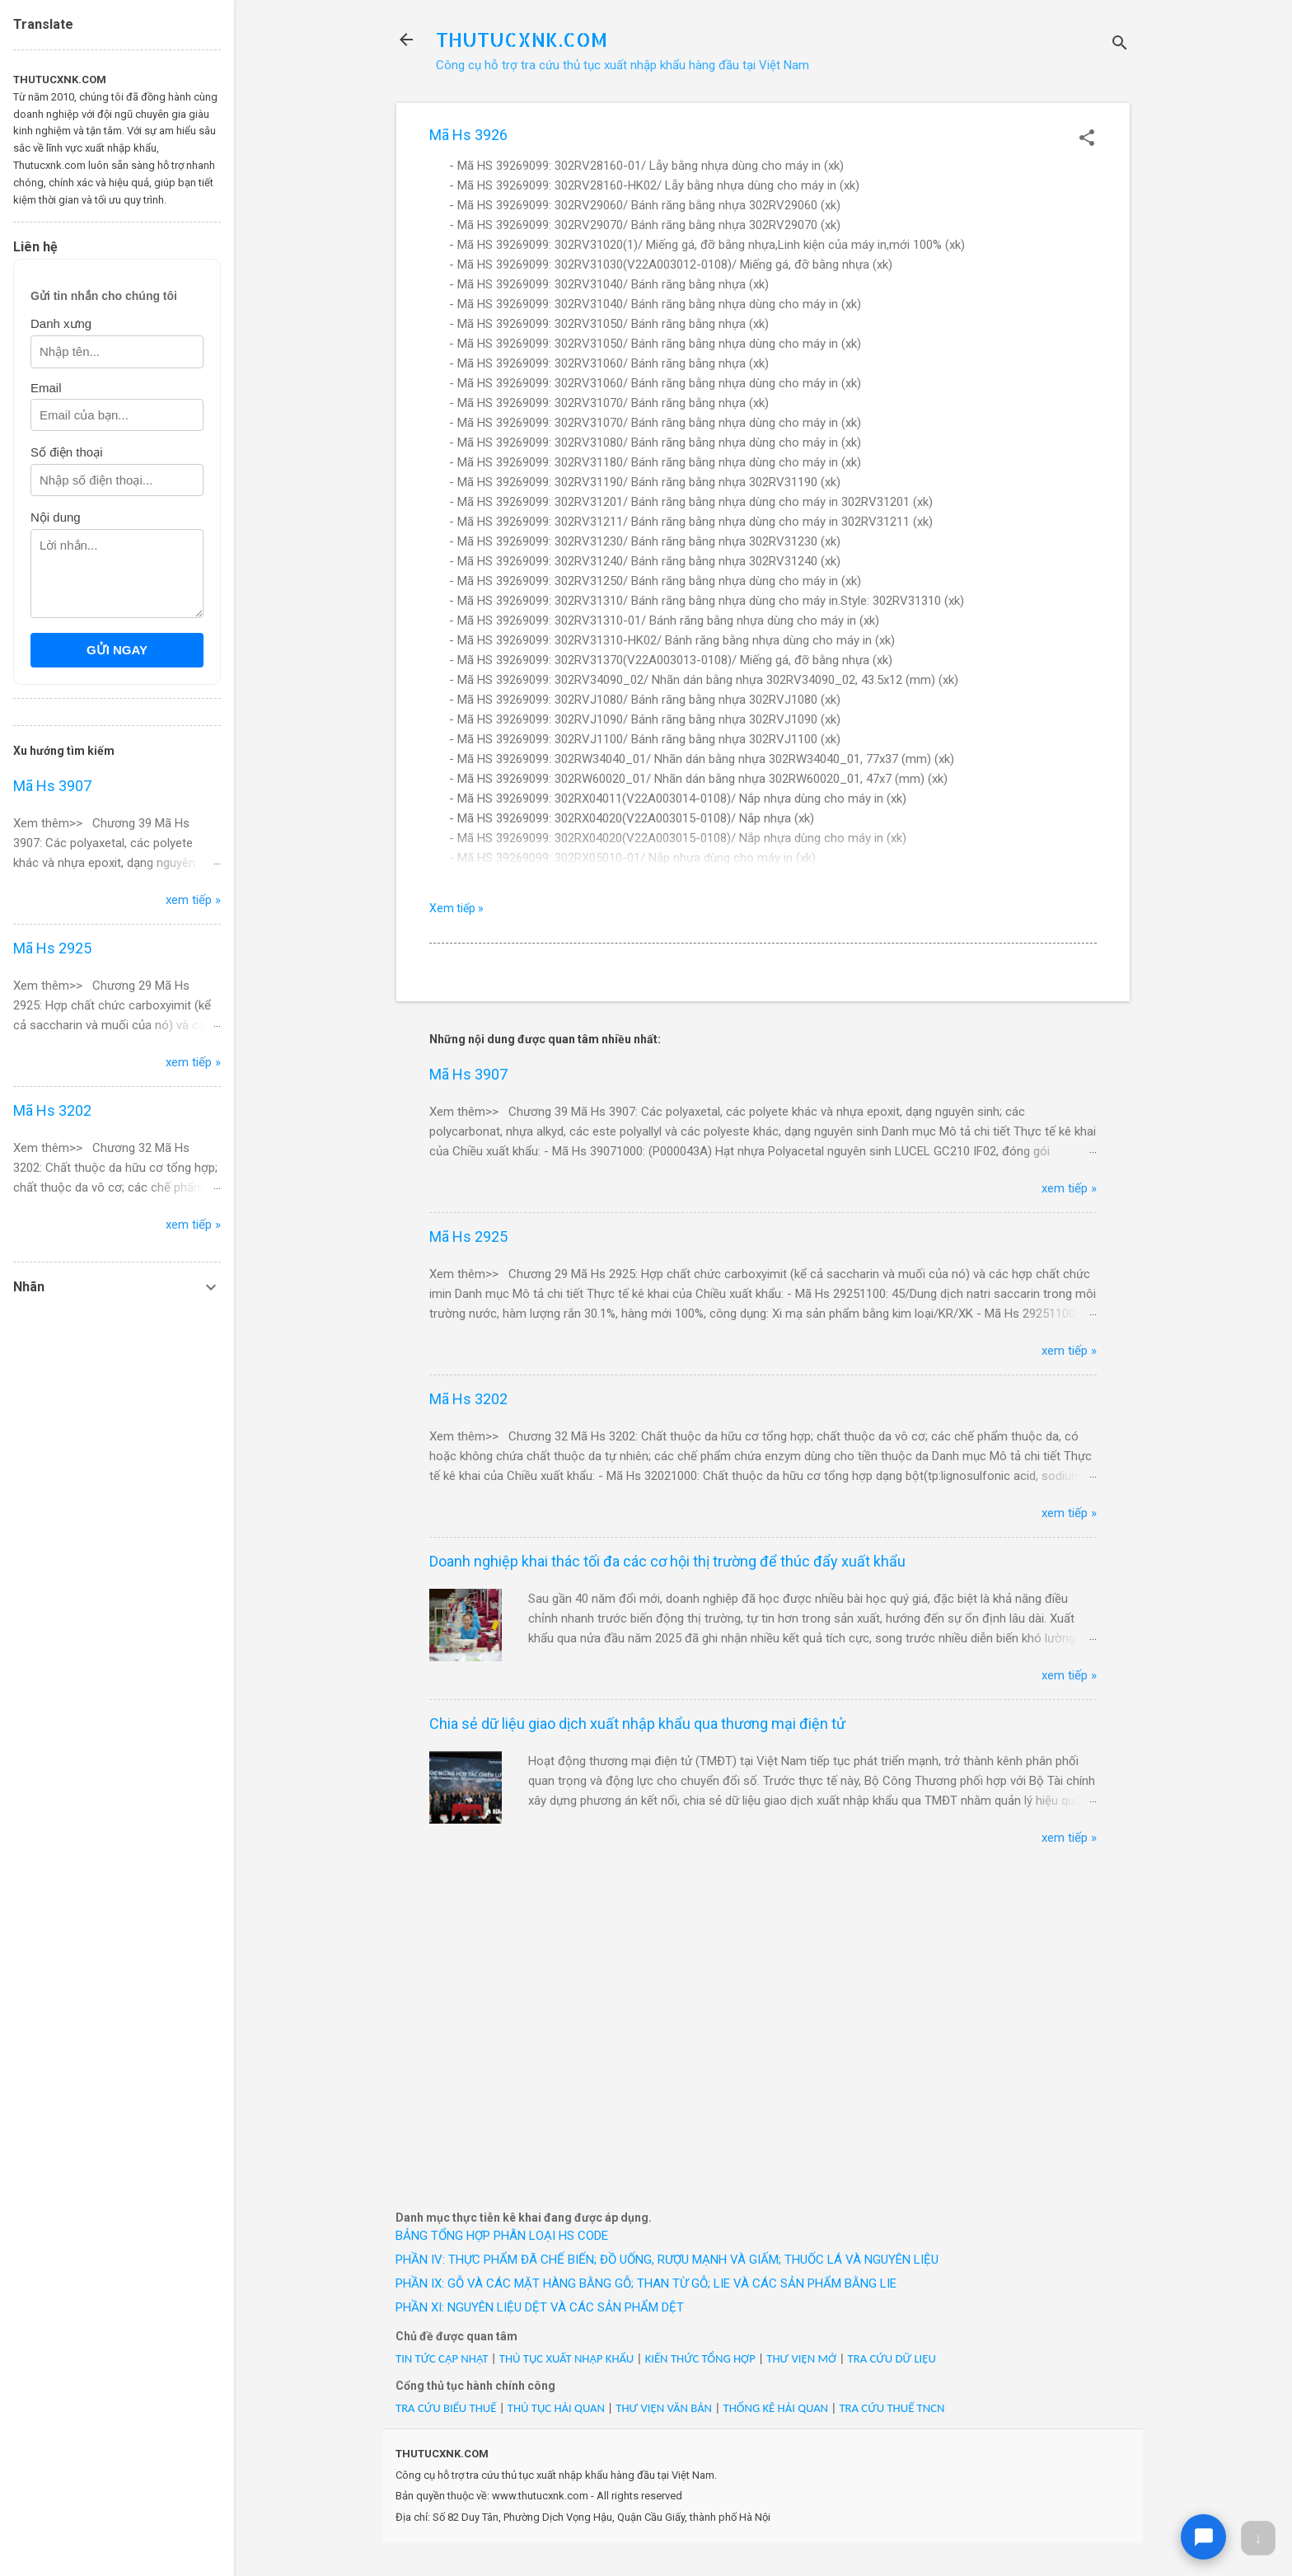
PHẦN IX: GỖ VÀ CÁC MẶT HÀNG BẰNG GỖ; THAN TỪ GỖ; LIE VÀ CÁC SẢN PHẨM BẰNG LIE (646, 2283)
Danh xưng (60, 323)
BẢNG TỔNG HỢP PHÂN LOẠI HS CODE (502, 2235)
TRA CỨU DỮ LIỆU (892, 2358)
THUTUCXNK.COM (521, 39)
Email (46, 388)
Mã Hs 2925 (468, 1236)
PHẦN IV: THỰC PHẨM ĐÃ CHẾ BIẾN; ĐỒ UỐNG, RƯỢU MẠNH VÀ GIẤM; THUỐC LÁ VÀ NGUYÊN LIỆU (667, 2259)
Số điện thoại (66, 452)
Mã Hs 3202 (468, 1398)
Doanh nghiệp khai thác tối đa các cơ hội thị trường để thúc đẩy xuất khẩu (667, 1561)
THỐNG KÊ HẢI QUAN (775, 2407)
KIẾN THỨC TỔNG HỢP (700, 2358)
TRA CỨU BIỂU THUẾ (446, 2407)
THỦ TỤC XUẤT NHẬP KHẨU (566, 2358)
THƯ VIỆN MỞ (801, 2358)
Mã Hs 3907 (468, 1074)
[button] (1087, 139)
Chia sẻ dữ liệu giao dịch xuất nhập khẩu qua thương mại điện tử (637, 1723)
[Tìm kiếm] (1120, 45)
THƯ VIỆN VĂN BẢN (664, 2407)
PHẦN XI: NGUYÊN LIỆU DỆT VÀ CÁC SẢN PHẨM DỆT (540, 2307)
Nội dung (55, 517)
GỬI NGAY (117, 650)
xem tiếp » (1069, 1188)
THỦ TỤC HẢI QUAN (556, 2407)
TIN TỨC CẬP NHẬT (442, 2358)
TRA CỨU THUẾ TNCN (891, 2407)
